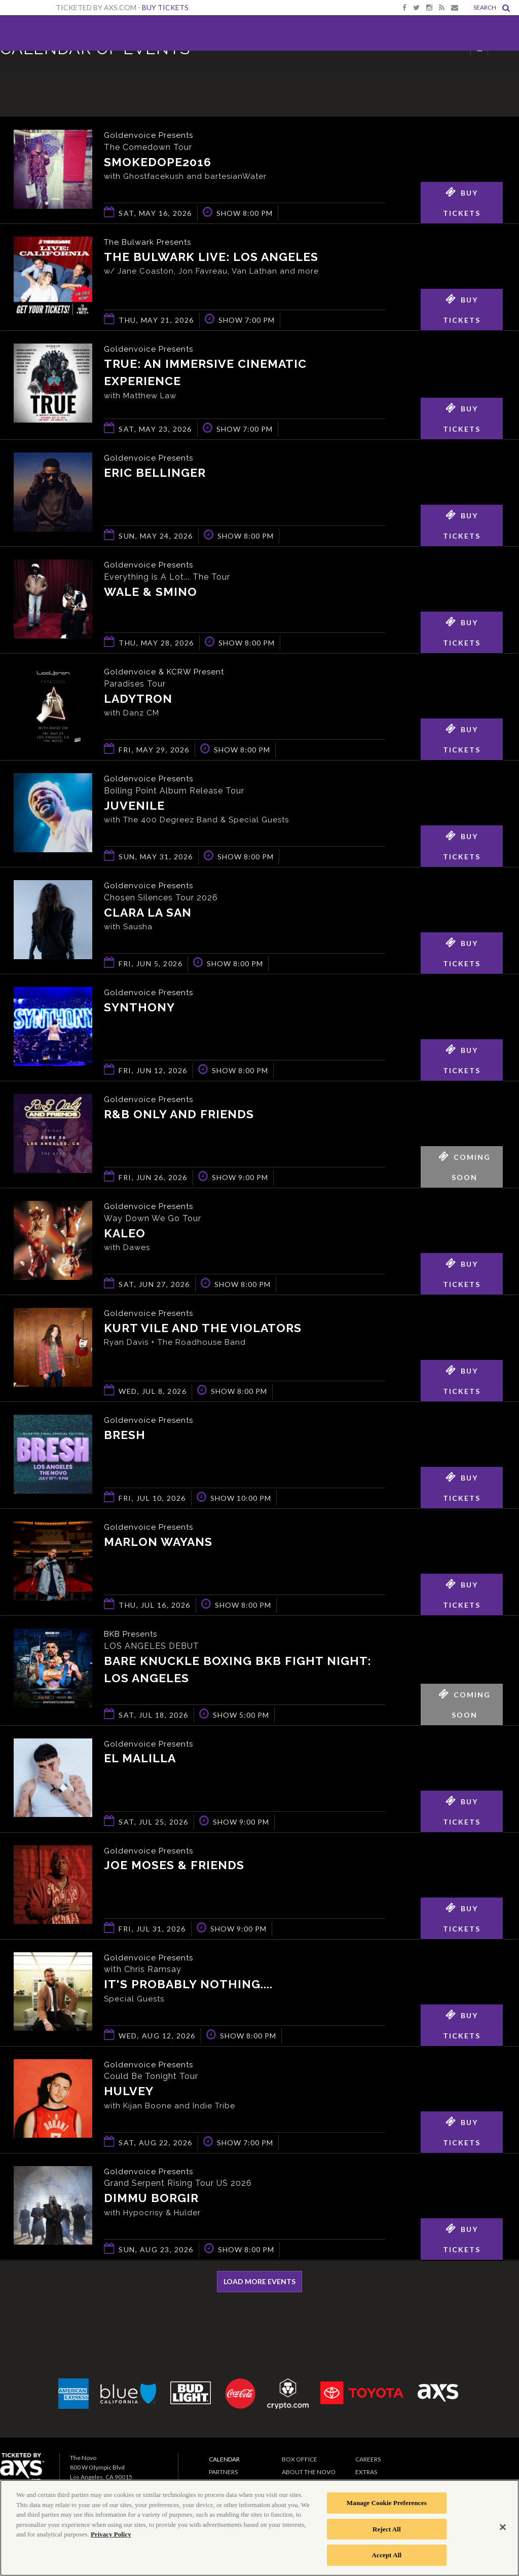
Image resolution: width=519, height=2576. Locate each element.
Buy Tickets (165, 7)
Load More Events (259, 2283)
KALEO (124, 1235)
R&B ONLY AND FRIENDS (179, 1116)
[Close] (503, 2527)
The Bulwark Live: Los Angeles (211, 257)
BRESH (124, 1437)
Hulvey (129, 2094)
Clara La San (148, 914)
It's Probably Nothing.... (188, 1987)
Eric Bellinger (155, 474)
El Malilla (140, 1761)
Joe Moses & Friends (174, 1868)
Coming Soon (464, 1165)
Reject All (387, 2529)
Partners (223, 2474)
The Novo (34, 33)
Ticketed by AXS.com (263, 74)
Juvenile (134, 807)
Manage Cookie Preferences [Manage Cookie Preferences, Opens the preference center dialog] (387, 2503)
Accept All (387, 2555)
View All (504, 73)
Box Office (299, 2461)
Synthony (139, 1009)
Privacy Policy (111, 2534)
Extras (366, 2474)
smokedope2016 (157, 162)
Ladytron (138, 700)
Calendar (224, 2461)
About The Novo (309, 2474)
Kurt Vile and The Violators (203, 1330)
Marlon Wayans (158, 1543)
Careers (368, 2461)
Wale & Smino (150, 593)
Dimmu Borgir (151, 2201)
